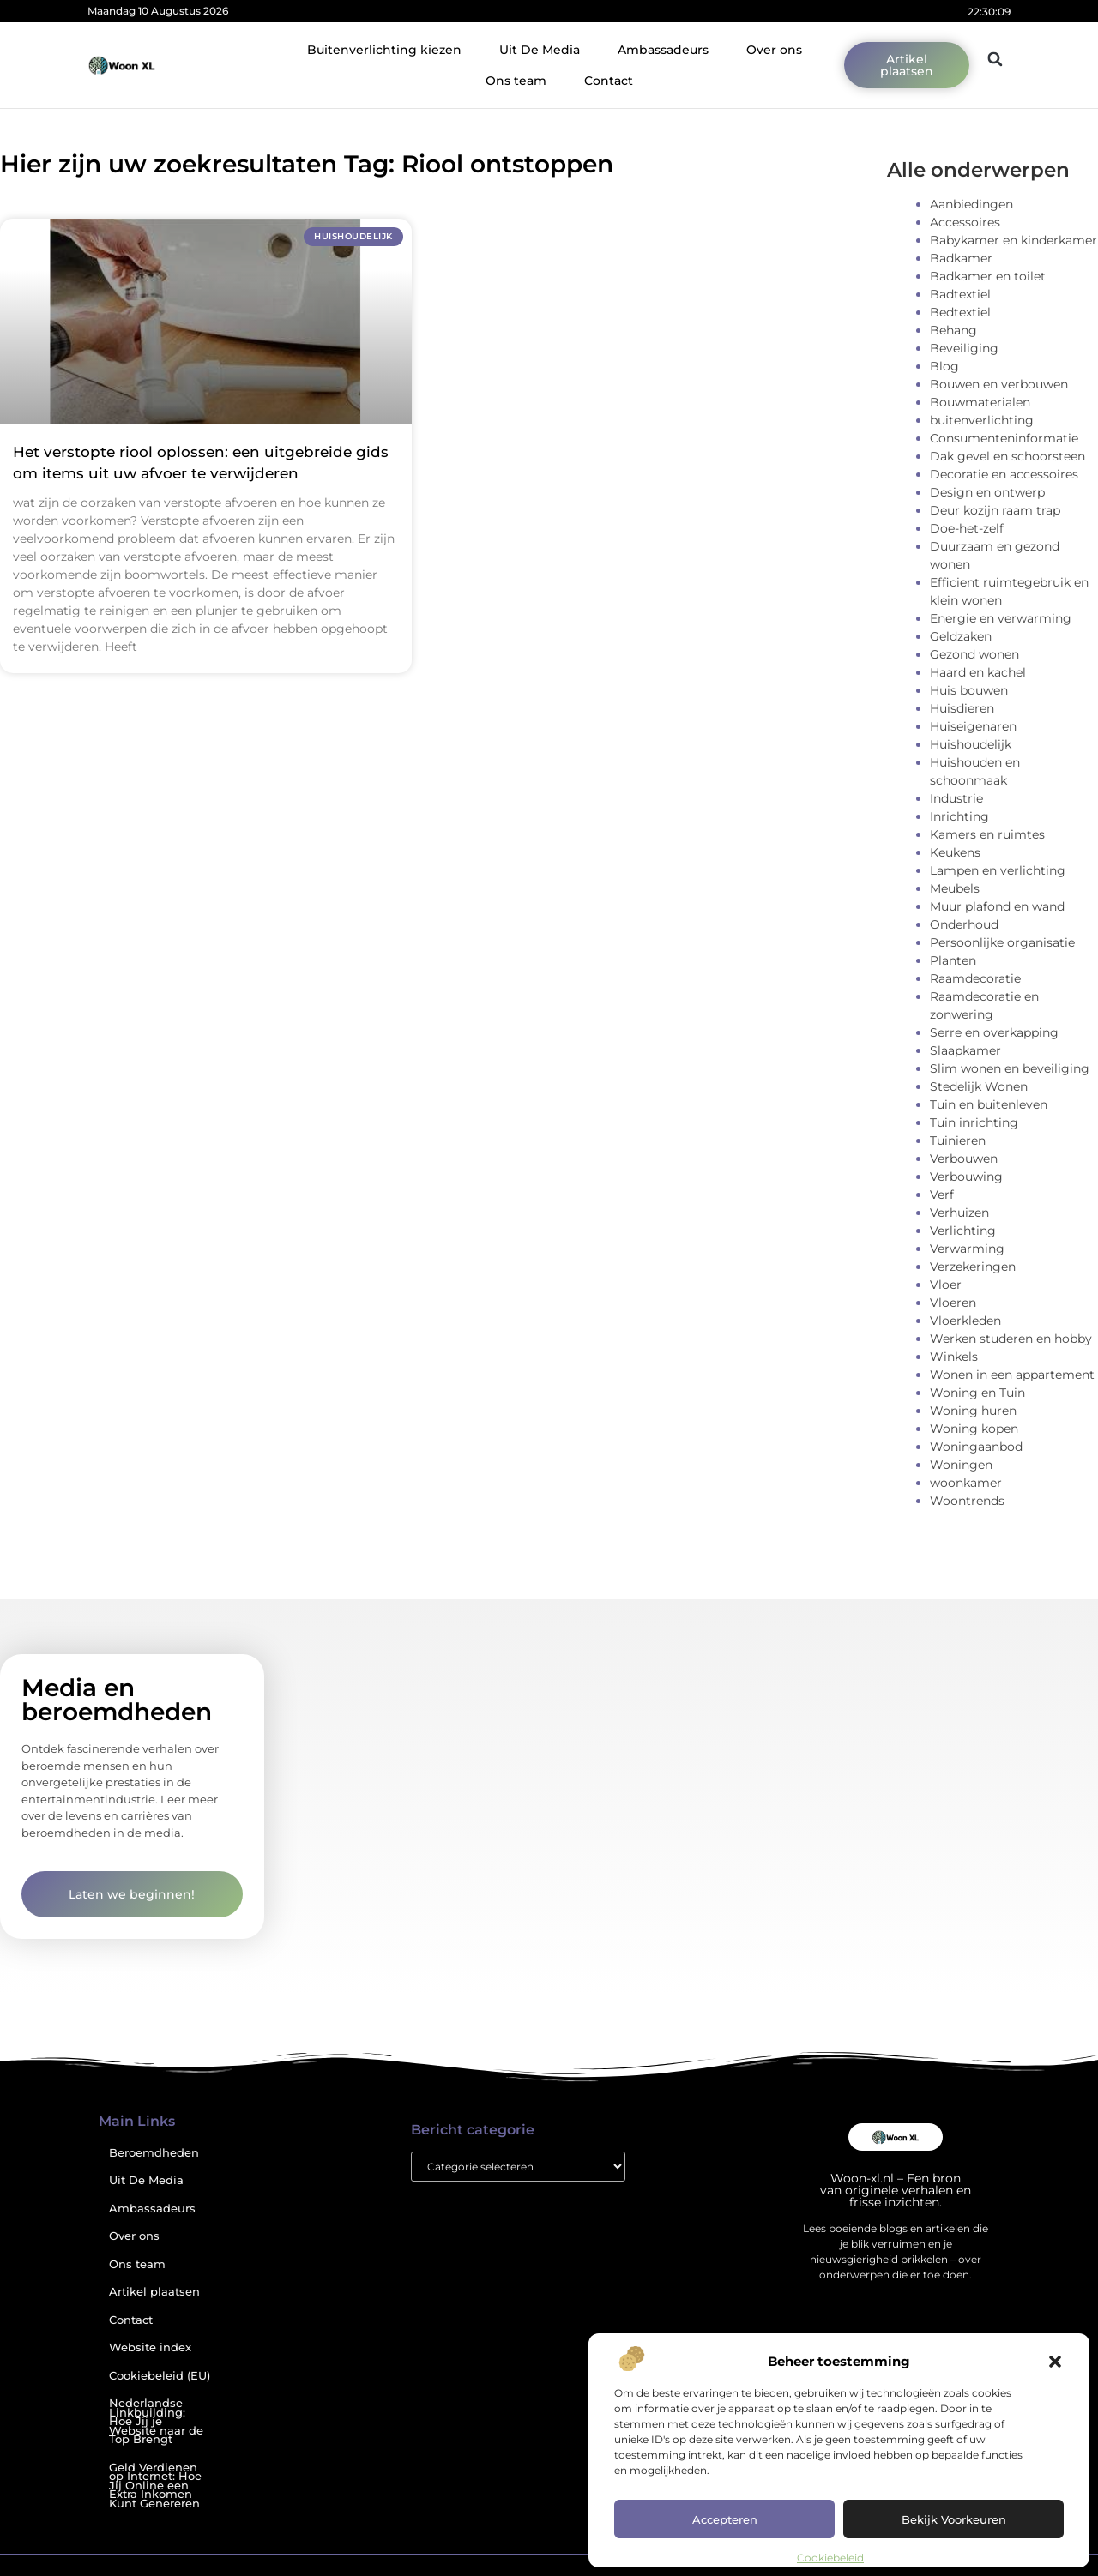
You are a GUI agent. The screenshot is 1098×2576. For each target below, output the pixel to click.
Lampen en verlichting (997, 870)
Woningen (961, 1464)
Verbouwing (966, 1176)
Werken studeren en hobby (1011, 1338)
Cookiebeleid (830, 2557)
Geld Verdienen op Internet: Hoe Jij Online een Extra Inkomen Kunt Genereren (155, 2485)
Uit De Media (539, 49)
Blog (944, 366)
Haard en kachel (978, 672)
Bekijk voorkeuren (954, 2519)
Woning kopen (974, 1428)
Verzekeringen (973, 1266)
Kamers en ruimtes (987, 834)
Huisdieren (962, 708)
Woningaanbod (976, 1446)
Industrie (956, 798)
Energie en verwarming (1000, 618)
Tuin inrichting (974, 1122)
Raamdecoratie (975, 978)
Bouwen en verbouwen (999, 384)
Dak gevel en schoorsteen (1007, 456)
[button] (1055, 2361)
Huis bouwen (969, 690)
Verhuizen (959, 1212)
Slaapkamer (965, 1050)
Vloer (946, 1284)
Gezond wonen (974, 654)
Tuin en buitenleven (988, 1104)
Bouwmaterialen (980, 402)
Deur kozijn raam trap (995, 510)
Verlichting (963, 1230)
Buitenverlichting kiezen (384, 49)
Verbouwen (964, 1158)
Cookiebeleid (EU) (159, 2375)
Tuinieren (958, 1140)
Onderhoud (964, 924)
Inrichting (959, 816)
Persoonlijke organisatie (1002, 942)
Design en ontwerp (987, 492)
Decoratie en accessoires (1004, 474)
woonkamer (966, 1482)
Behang (953, 330)
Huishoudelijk (970, 744)
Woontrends (967, 1500)
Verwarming (967, 1248)
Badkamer (961, 258)
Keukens (955, 852)
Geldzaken (961, 636)
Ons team (516, 80)
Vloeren (953, 1302)
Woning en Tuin (977, 1392)
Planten (953, 960)
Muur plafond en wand (997, 906)
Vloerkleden (965, 1320)
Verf (942, 1194)
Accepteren (724, 2519)
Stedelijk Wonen (979, 1086)
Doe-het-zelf (967, 528)
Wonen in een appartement (1012, 1374)
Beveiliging (964, 348)
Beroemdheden (154, 2152)
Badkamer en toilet (988, 276)
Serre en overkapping (994, 1032)
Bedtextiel (960, 312)
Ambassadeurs (663, 49)
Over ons (774, 49)
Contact (608, 80)
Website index (150, 2347)
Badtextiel (960, 294)
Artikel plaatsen (154, 2291)
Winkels (954, 1356)
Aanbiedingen (971, 204)
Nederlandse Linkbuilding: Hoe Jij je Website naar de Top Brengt (156, 2421)
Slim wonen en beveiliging (1009, 1068)
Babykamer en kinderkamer (1013, 240)
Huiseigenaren (973, 726)
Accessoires (965, 222)
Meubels (955, 888)
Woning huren (973, 1410)
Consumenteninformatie (1004, 438)
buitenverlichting (982, 420)
